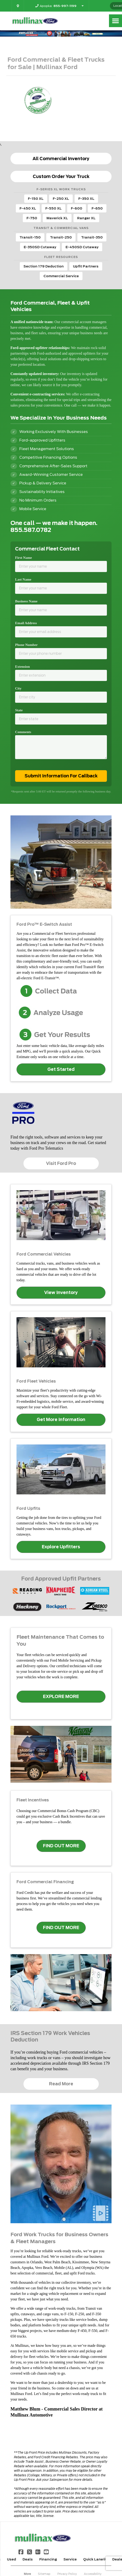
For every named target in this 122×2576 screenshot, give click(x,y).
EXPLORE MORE (61, 1696)
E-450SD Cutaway (82, 247)
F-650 (97, 208)
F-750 (31, 218)
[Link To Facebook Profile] (21, 2551)
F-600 (76, 208)
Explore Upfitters (61, 1546)
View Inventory (61, 1292)
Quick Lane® (94, 2559)
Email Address (26, 623)
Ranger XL (86, 218)
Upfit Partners (86, 266)
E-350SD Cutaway (40, 247)
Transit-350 (92, 237)
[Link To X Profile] (30, 2551)
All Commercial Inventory (61, 158)
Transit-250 (61, 237)
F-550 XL (53, 208)
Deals (28, 2559)
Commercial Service (61, 276)
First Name (23, 558)
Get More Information (61, 1419)
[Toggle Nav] (115, 20)
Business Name (26, 601)
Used (11, 2559)
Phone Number (26, 645)
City (18, 688)
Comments (23, 732)
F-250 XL (61, 198)
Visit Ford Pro (61, 1163)
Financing (48, 2559)
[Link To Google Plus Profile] (38, 2551)
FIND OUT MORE (61, 1845)
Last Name (23, 579)
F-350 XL (86, 198)
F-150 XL (35, 198)
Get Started (61, 1069)
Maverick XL (57, 218)
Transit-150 (30, 237)
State (19, 710)
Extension (22, 666)
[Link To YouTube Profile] (46, 2551)
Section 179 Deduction (43, 266)
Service (70, 2559)
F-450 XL (28, 208)
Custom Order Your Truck (61, 176)
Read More (61, 2083)
